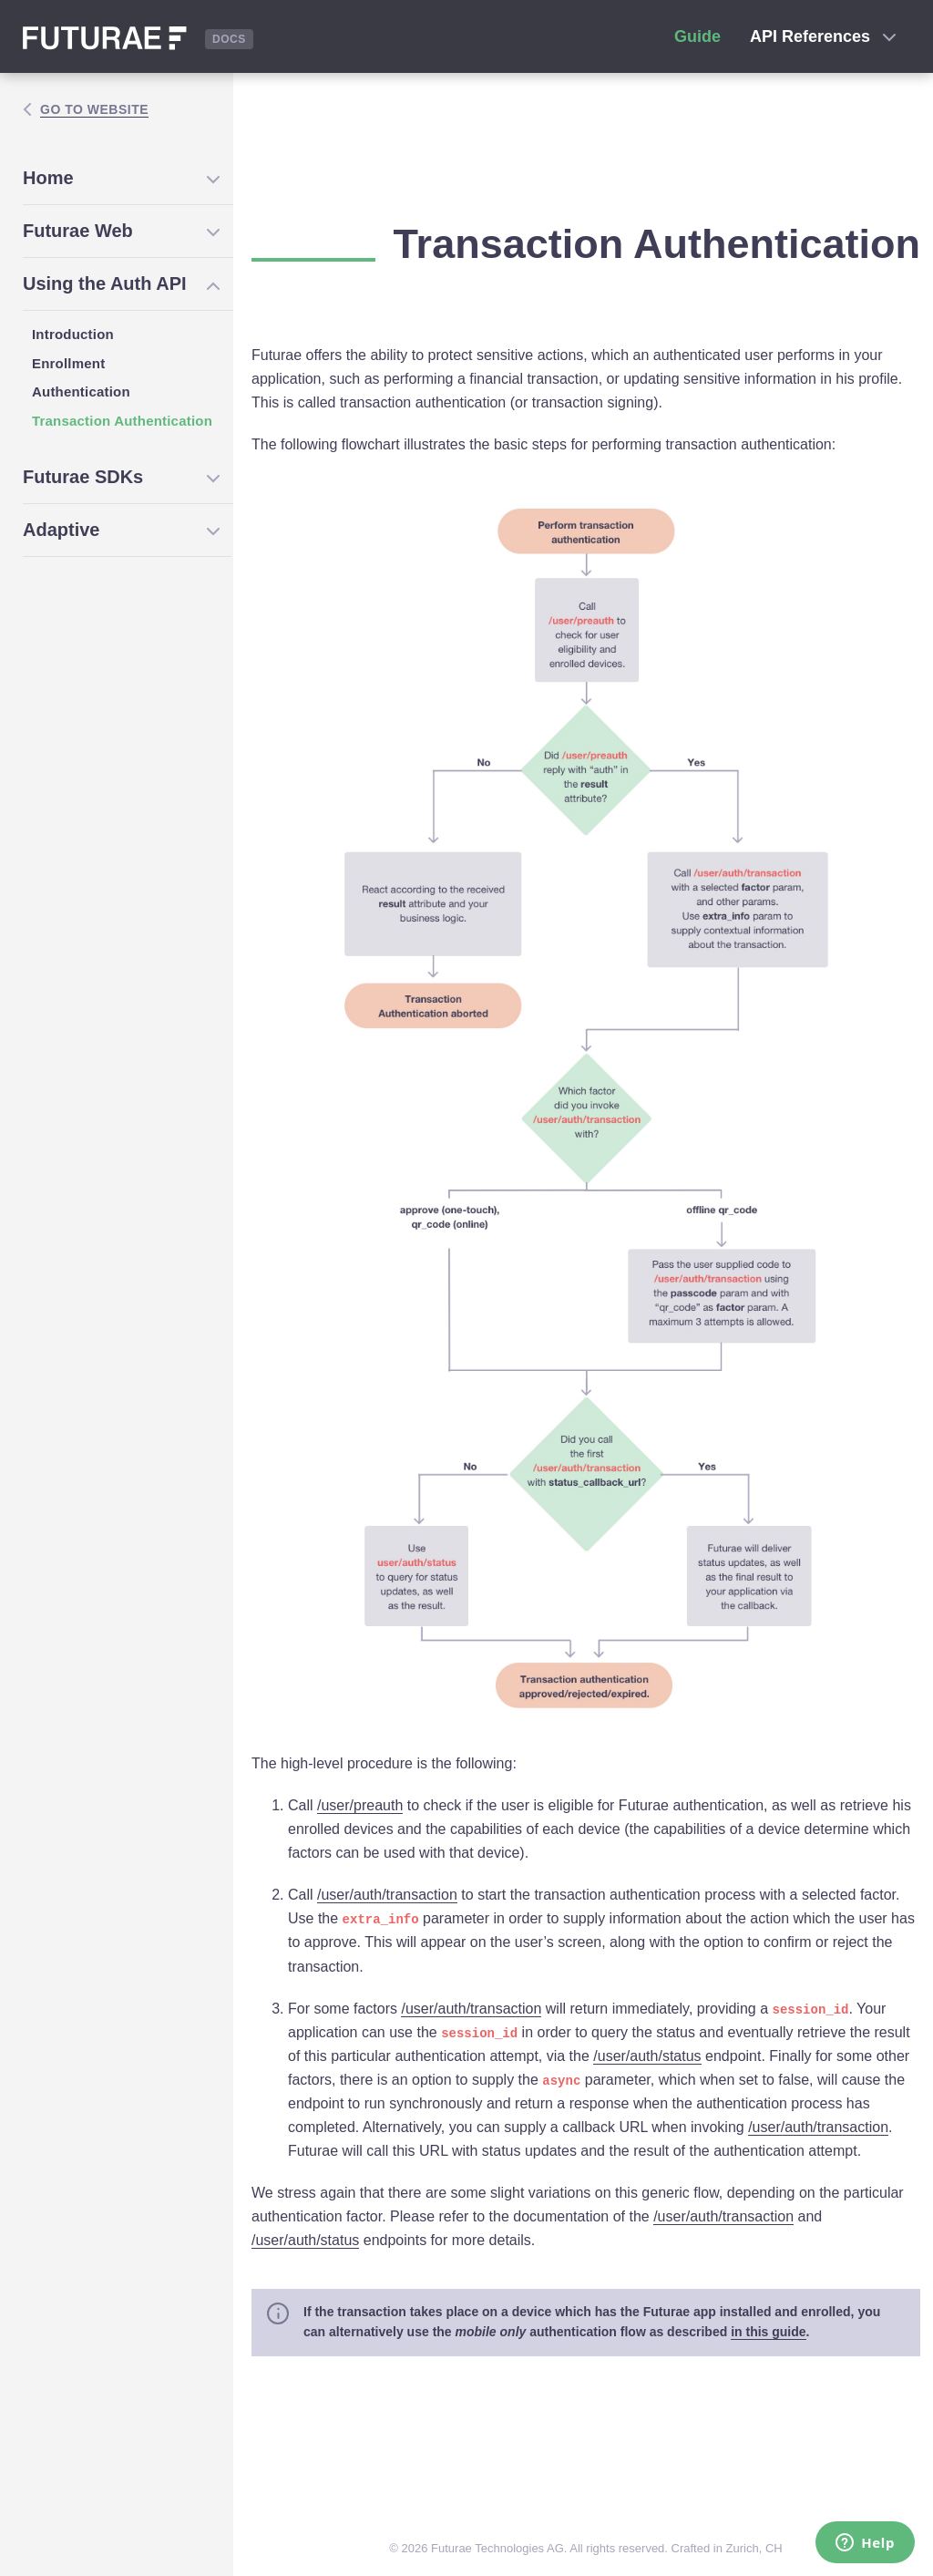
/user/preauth (360, 1805)
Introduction (73, 334)
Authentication (81, 391)
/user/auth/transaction (387, 1894)
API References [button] (823, 36)
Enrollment (68, 363)
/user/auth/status (647, 2056)
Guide (697, 36)
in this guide (768, 2331)
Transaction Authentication (122, 420)
